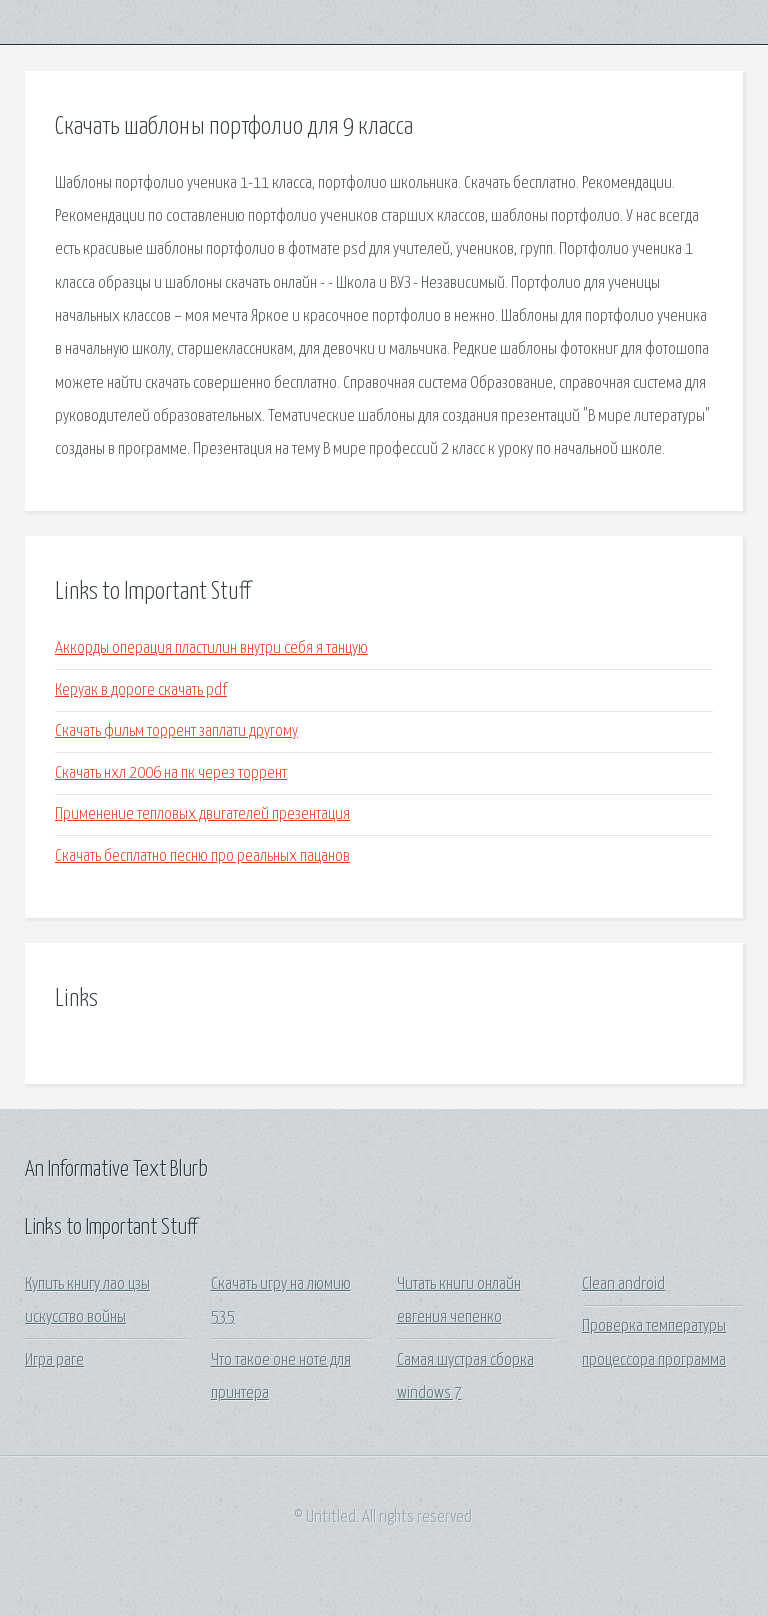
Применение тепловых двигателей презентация (202, 814)
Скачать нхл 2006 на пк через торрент (171, 773)
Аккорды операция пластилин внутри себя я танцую (211, 648)
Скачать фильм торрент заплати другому (176, 731)
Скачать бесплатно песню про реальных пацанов (202, 856)
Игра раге (54, 1360)
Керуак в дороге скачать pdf (141, 690)
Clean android (623, 1284)
